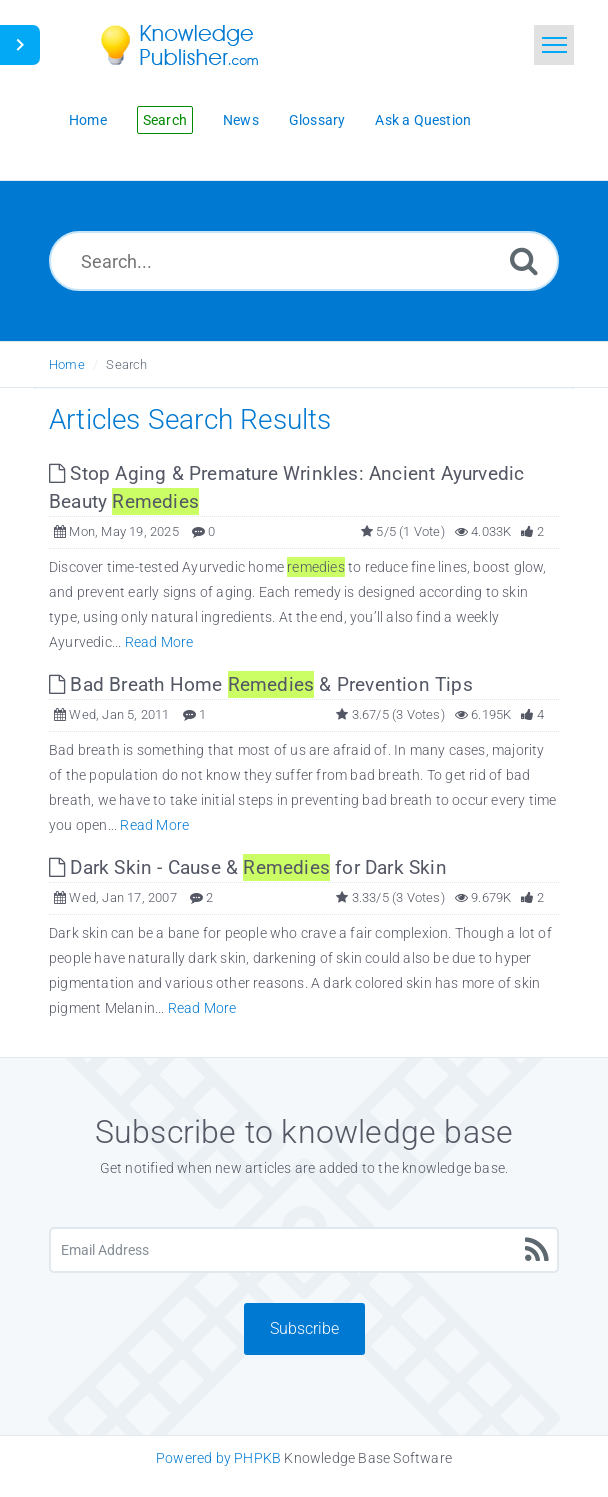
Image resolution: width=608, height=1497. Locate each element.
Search (126, 364)
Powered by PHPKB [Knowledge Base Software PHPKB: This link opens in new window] (218, 1458)
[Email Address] (304, 1250)
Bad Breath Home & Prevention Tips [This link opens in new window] (261, 684)
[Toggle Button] (20, 45)
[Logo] (194, 45)
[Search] (524, 260)
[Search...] (304, 261)
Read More (159, 642)
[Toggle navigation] (554, 45)
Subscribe (304, 1328)
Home (67, 364)
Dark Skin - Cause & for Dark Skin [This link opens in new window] (248, 867)
